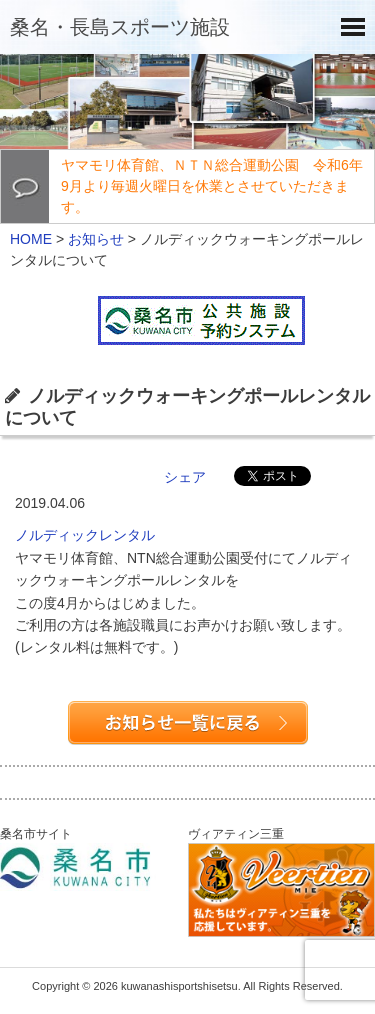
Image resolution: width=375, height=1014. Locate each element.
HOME (31, 239)
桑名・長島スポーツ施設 (120, 27)
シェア (185, 477)
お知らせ (96, 239)
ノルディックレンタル (85, 535)
